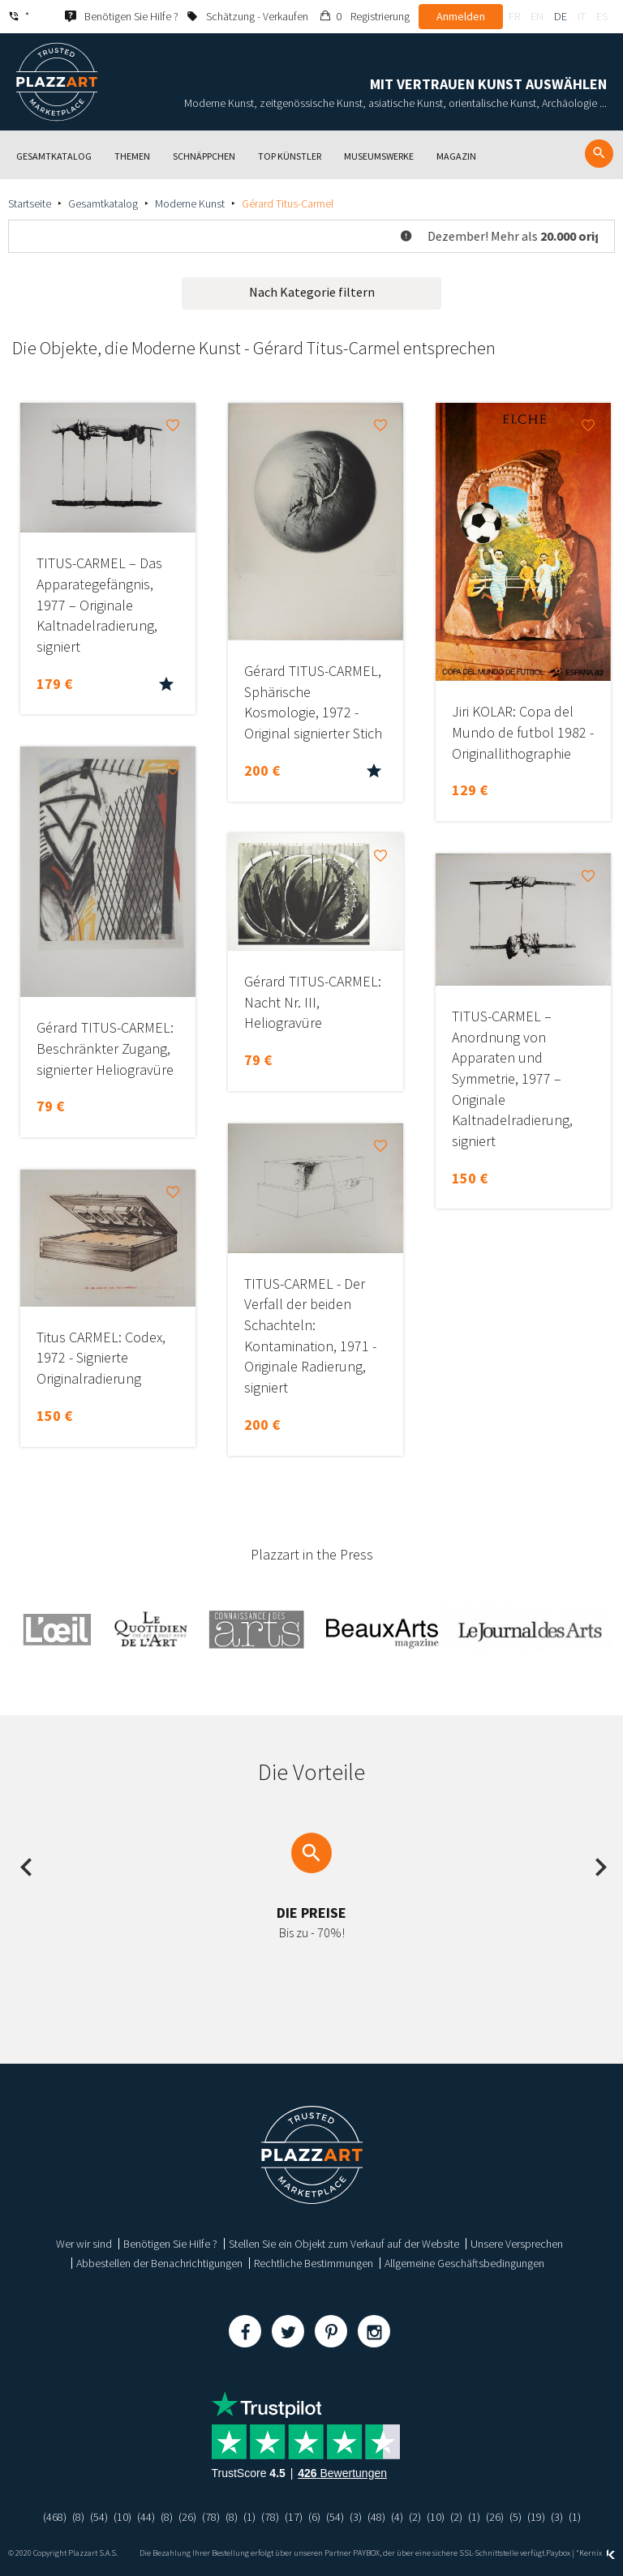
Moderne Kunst (190, 203)
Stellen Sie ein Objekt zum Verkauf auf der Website (344, 2243)
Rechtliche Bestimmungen (313, 2263)
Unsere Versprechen (516, 2243)
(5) (515, 2517)
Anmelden (460, 16)
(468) (55, 2517)
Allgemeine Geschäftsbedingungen (464, 2263)
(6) (314, 2517)
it (582, 16)
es (602, 16)
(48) (376, 2517)
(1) (249, 2517)
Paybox (558, 2553)
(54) (99, 2517)
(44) (146, 2517)
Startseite (29, 203)
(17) (294, 2517)
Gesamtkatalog (103, 203)
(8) (78, 2517)
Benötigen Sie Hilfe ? (170, 2243)
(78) (211, 2517)
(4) (397, 2517)
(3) (356, 2517)
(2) (415, 2517)
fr (514, 16)
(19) (536, 2517)
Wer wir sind (84, 2243)
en (537, 16)
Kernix (597, 2553)
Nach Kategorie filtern (312, 292)
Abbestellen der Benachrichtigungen (159, 2263)
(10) (122, 2517)
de (560, 16)
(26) (187, 2517)
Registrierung (380, 16)
